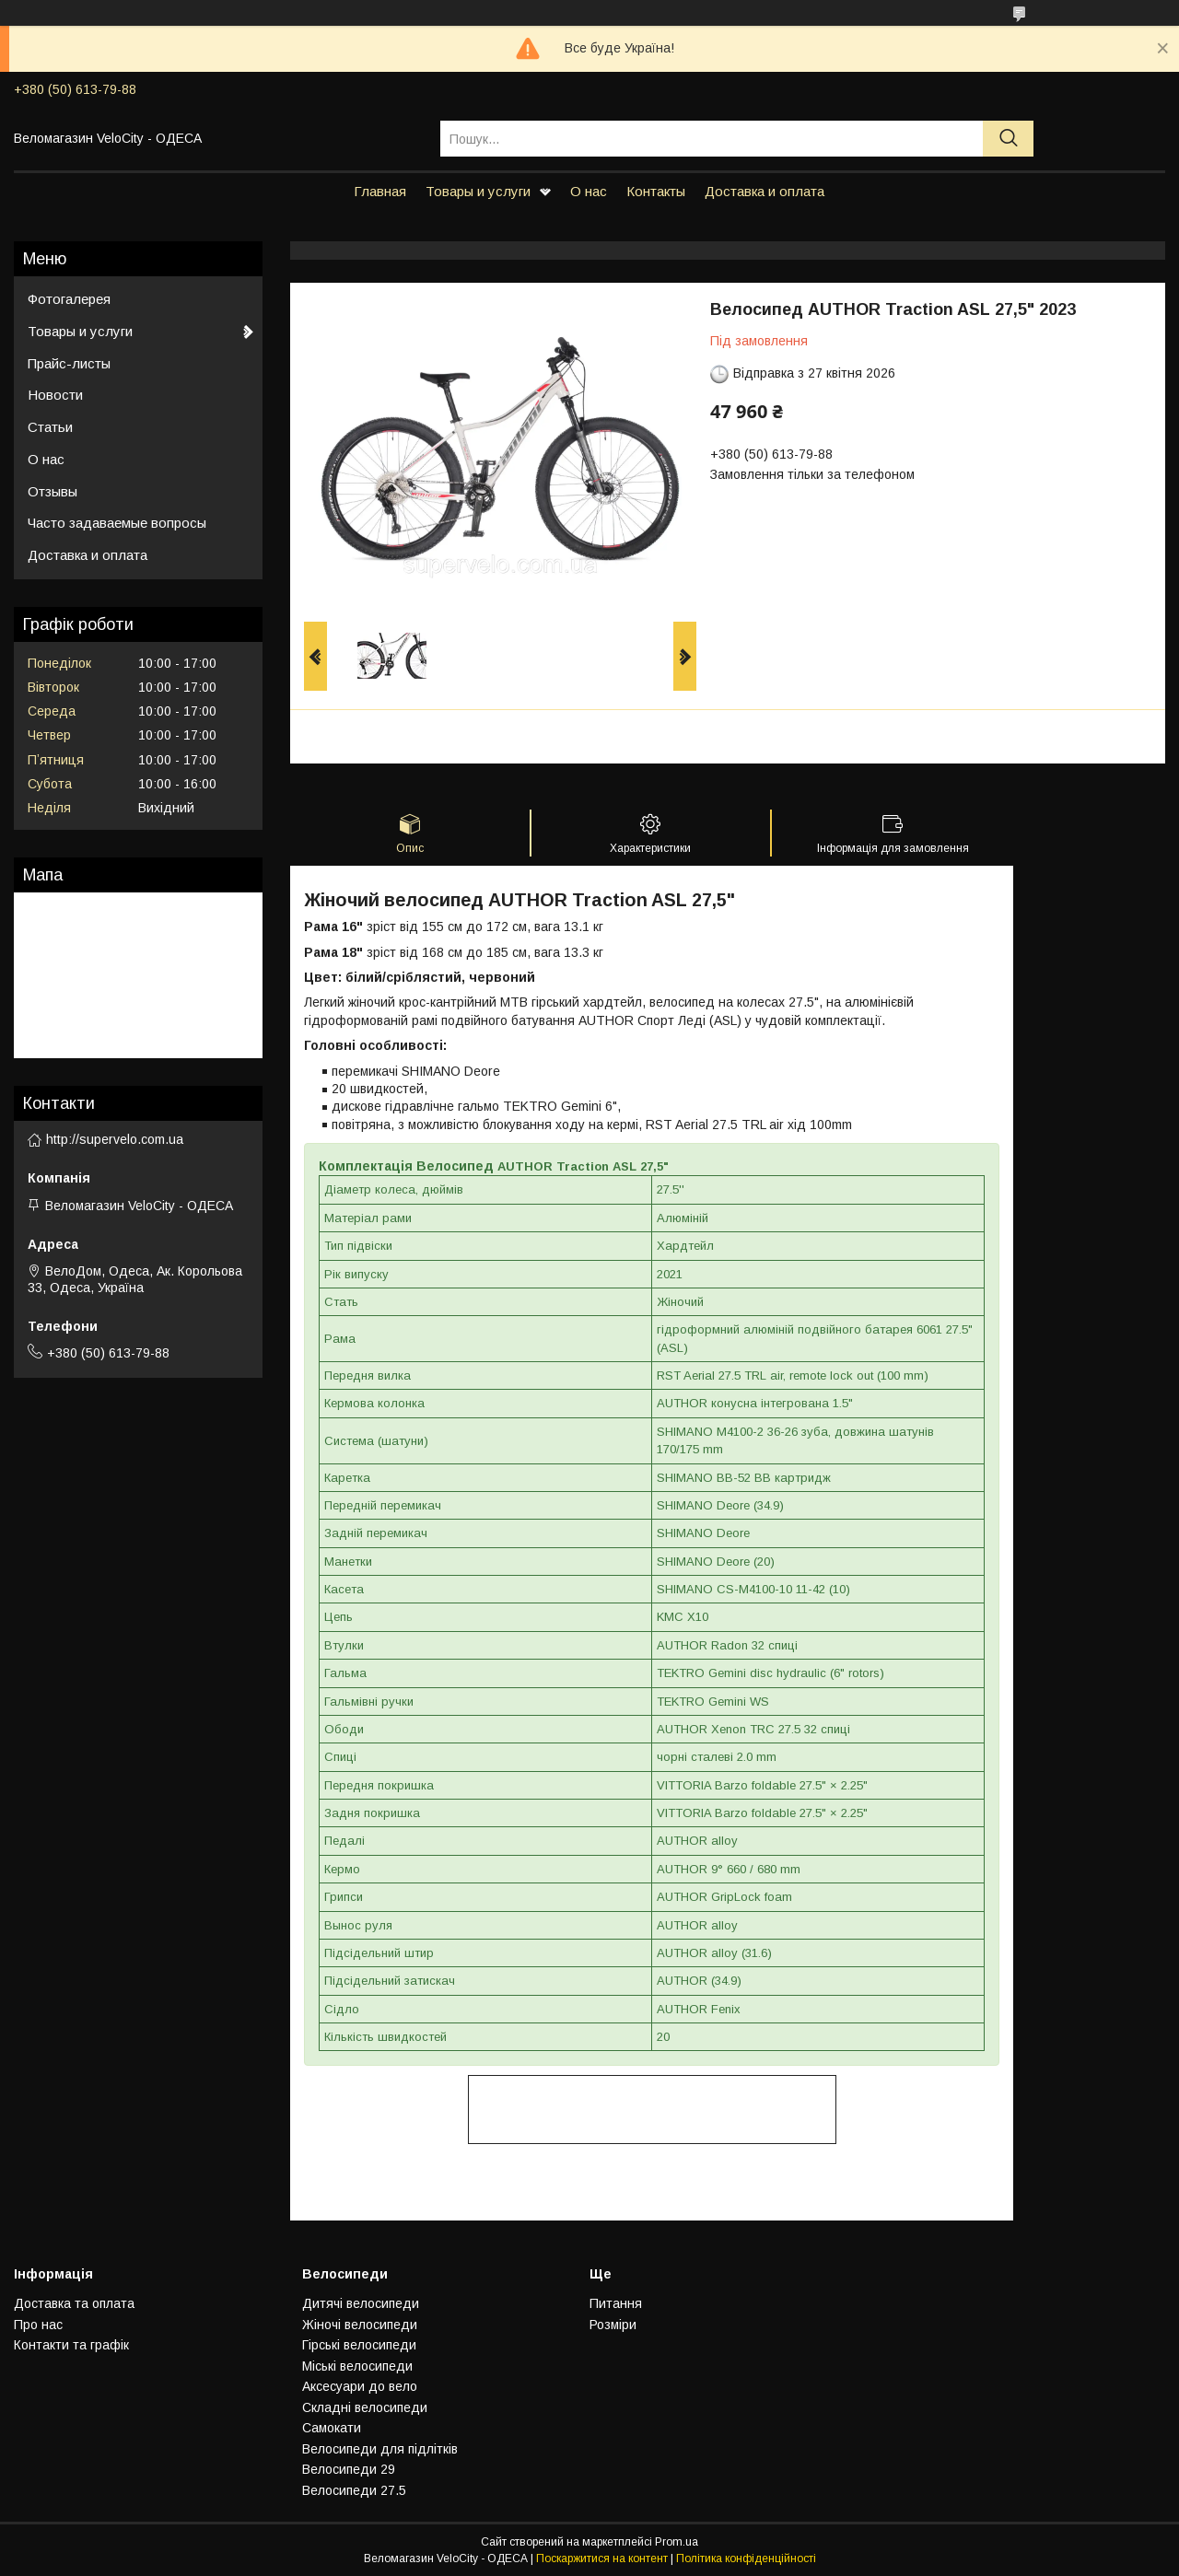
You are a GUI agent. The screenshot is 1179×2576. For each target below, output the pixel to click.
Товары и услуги (478, 191)
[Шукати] (1008, 139)
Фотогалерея (69, 299)
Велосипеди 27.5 (354, 2490)
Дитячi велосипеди (360, 2303)
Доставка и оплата (764, 191)
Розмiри (613, 2324)
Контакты (655, 191)
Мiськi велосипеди (357, 2366)
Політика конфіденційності (746, 2558)
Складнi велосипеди (364, 2407)
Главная (380, 191)
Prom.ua (676, 2541)
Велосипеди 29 (348, 2469)
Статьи (50, 427)
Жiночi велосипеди (359, 2324)
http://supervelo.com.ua (114, 1139)
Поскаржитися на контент (602, 2558)
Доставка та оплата (74, 2303)
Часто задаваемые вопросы (117, 522)
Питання (616, 2303)
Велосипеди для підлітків (380, 2449)
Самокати (331, 2427)
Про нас (38, 2324)
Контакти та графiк (71, 2344)
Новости (55, 394)
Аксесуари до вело (359, 2386)
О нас (588, 191)
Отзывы (52, 491)
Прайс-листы (69, 363)
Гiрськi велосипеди (359, 2344)
